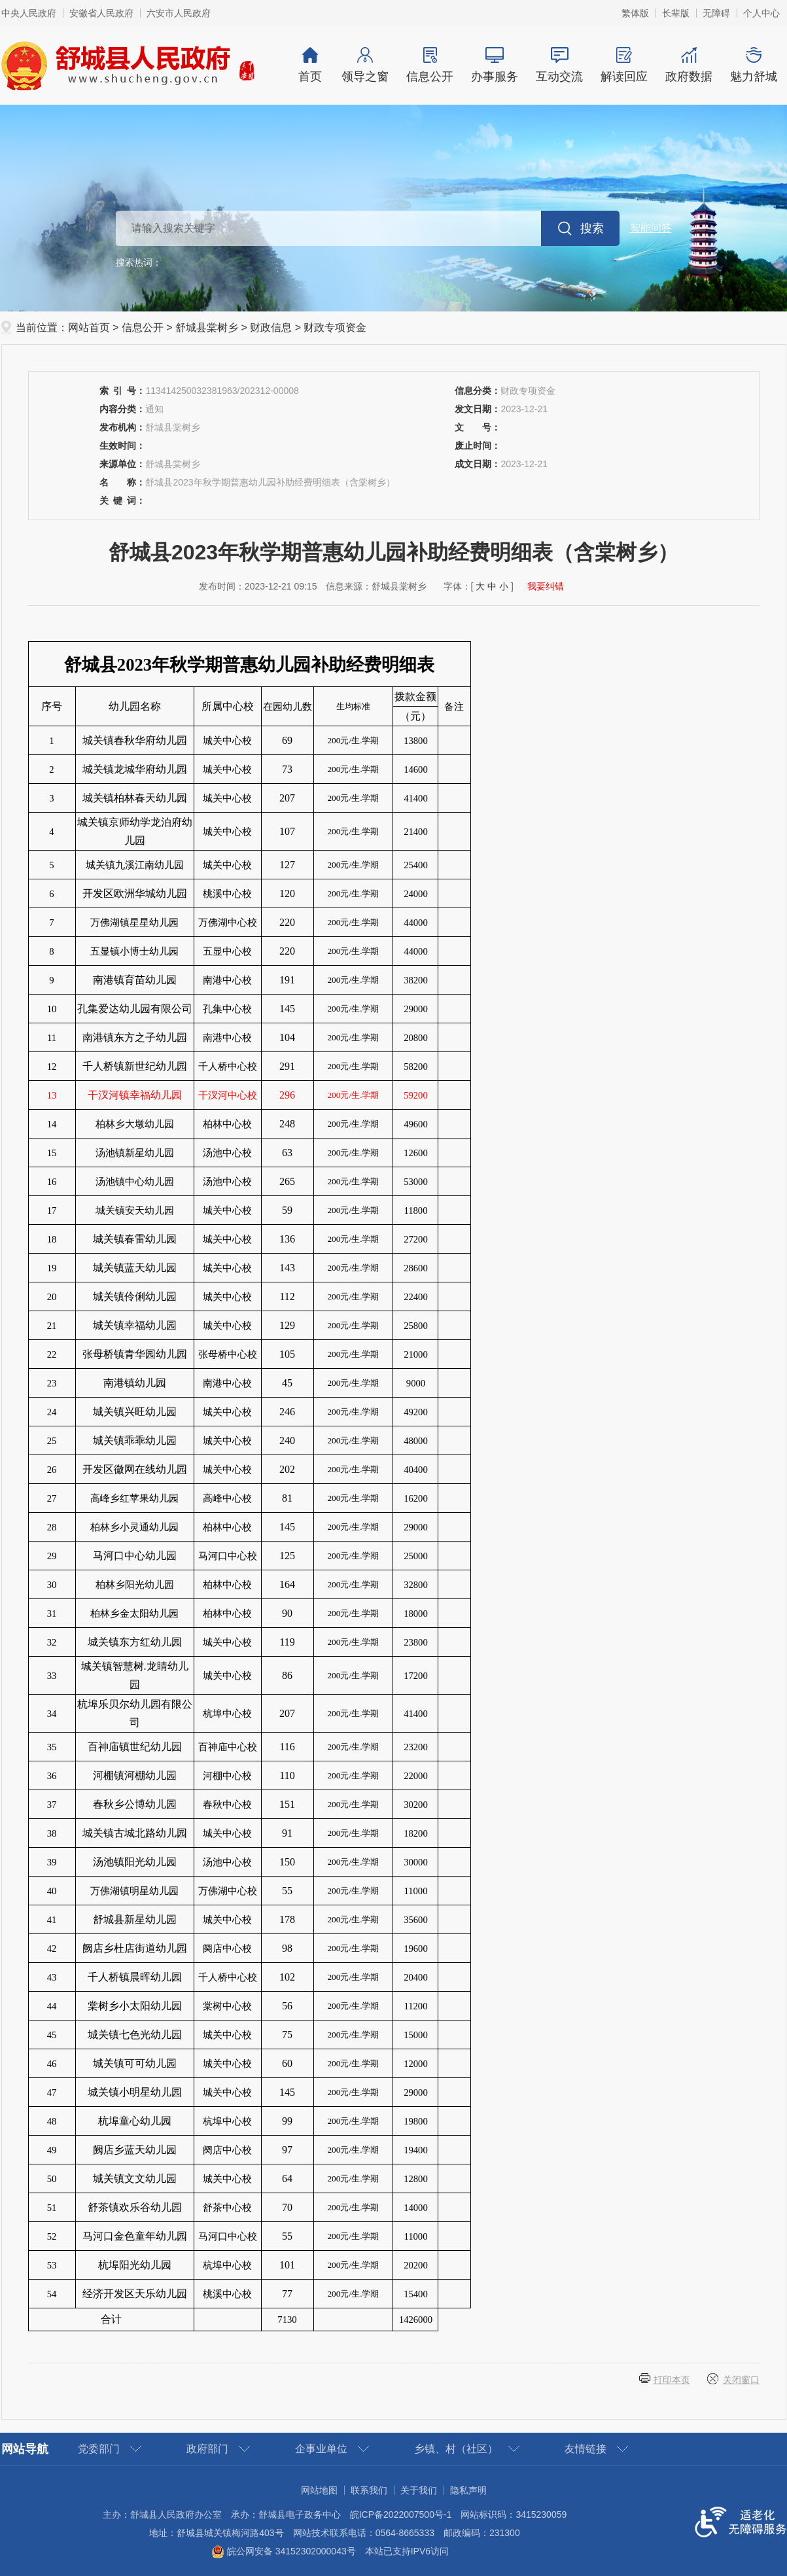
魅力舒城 (754, 65)
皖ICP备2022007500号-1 (401, 2514)
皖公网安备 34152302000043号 (283, 2551)
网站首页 (89, 327)
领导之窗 (365, 65)
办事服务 (495, 65)
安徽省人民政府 (101, 13)
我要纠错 (545, 586)
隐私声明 (468, 2490)
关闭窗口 (741, 2379)
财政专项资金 (335, 327)
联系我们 (369, 2490)
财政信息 (271, 327)
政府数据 (689, 65)
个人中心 (761, 13)
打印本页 (672, 2379)
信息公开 (430, 65)
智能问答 (651, 228)
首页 (310, 65)
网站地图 (319, 2490)
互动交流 (559, 65)
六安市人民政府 (179, 13)
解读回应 (624, 65)
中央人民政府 (28, 13)
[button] (676, 13)
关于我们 (418, 2490)
